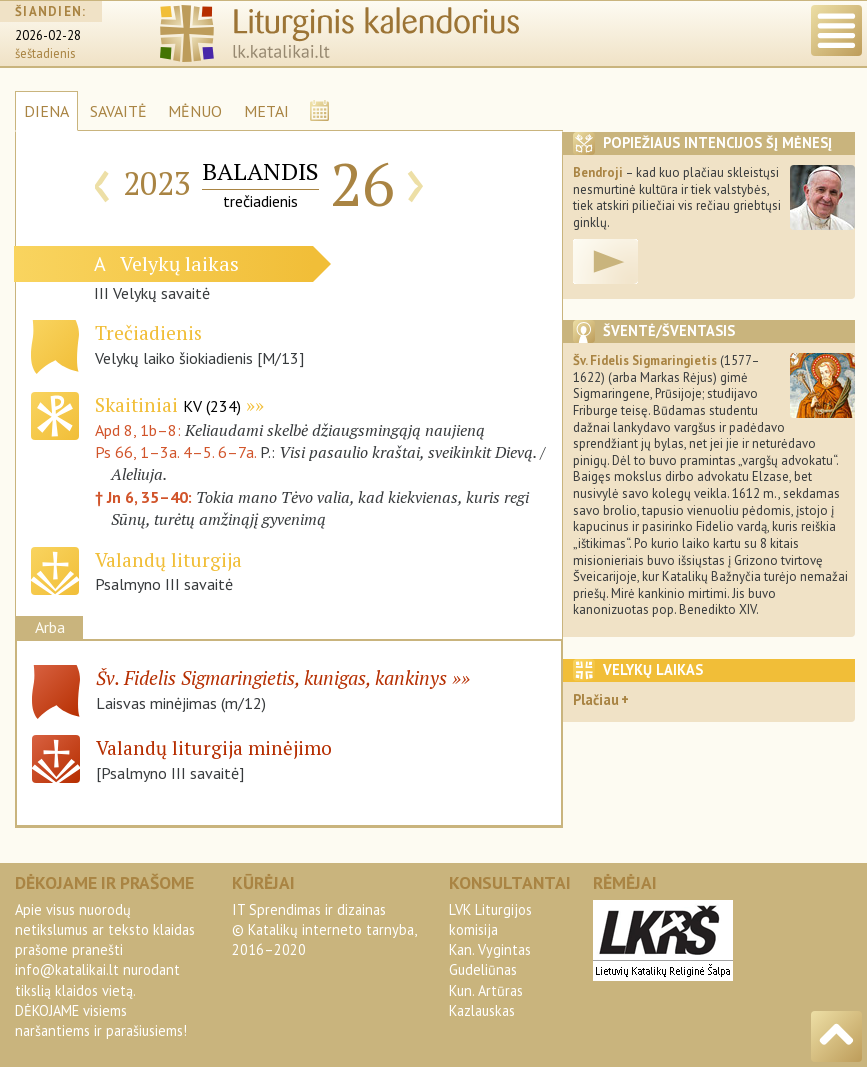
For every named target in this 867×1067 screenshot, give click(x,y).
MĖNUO (195, 111)
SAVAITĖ (118, 111)
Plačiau (596, 699)
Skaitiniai (168, 404)
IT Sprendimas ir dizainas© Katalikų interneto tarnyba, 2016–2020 (324, 929)
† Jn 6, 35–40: (145, 497)
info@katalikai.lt (67, 969)
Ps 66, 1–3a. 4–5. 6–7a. (175, 452)
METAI (266, 111)
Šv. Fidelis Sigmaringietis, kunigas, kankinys (271, 677)
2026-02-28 (48, 35)
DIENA (46, 111)
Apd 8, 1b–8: (140, 430)
